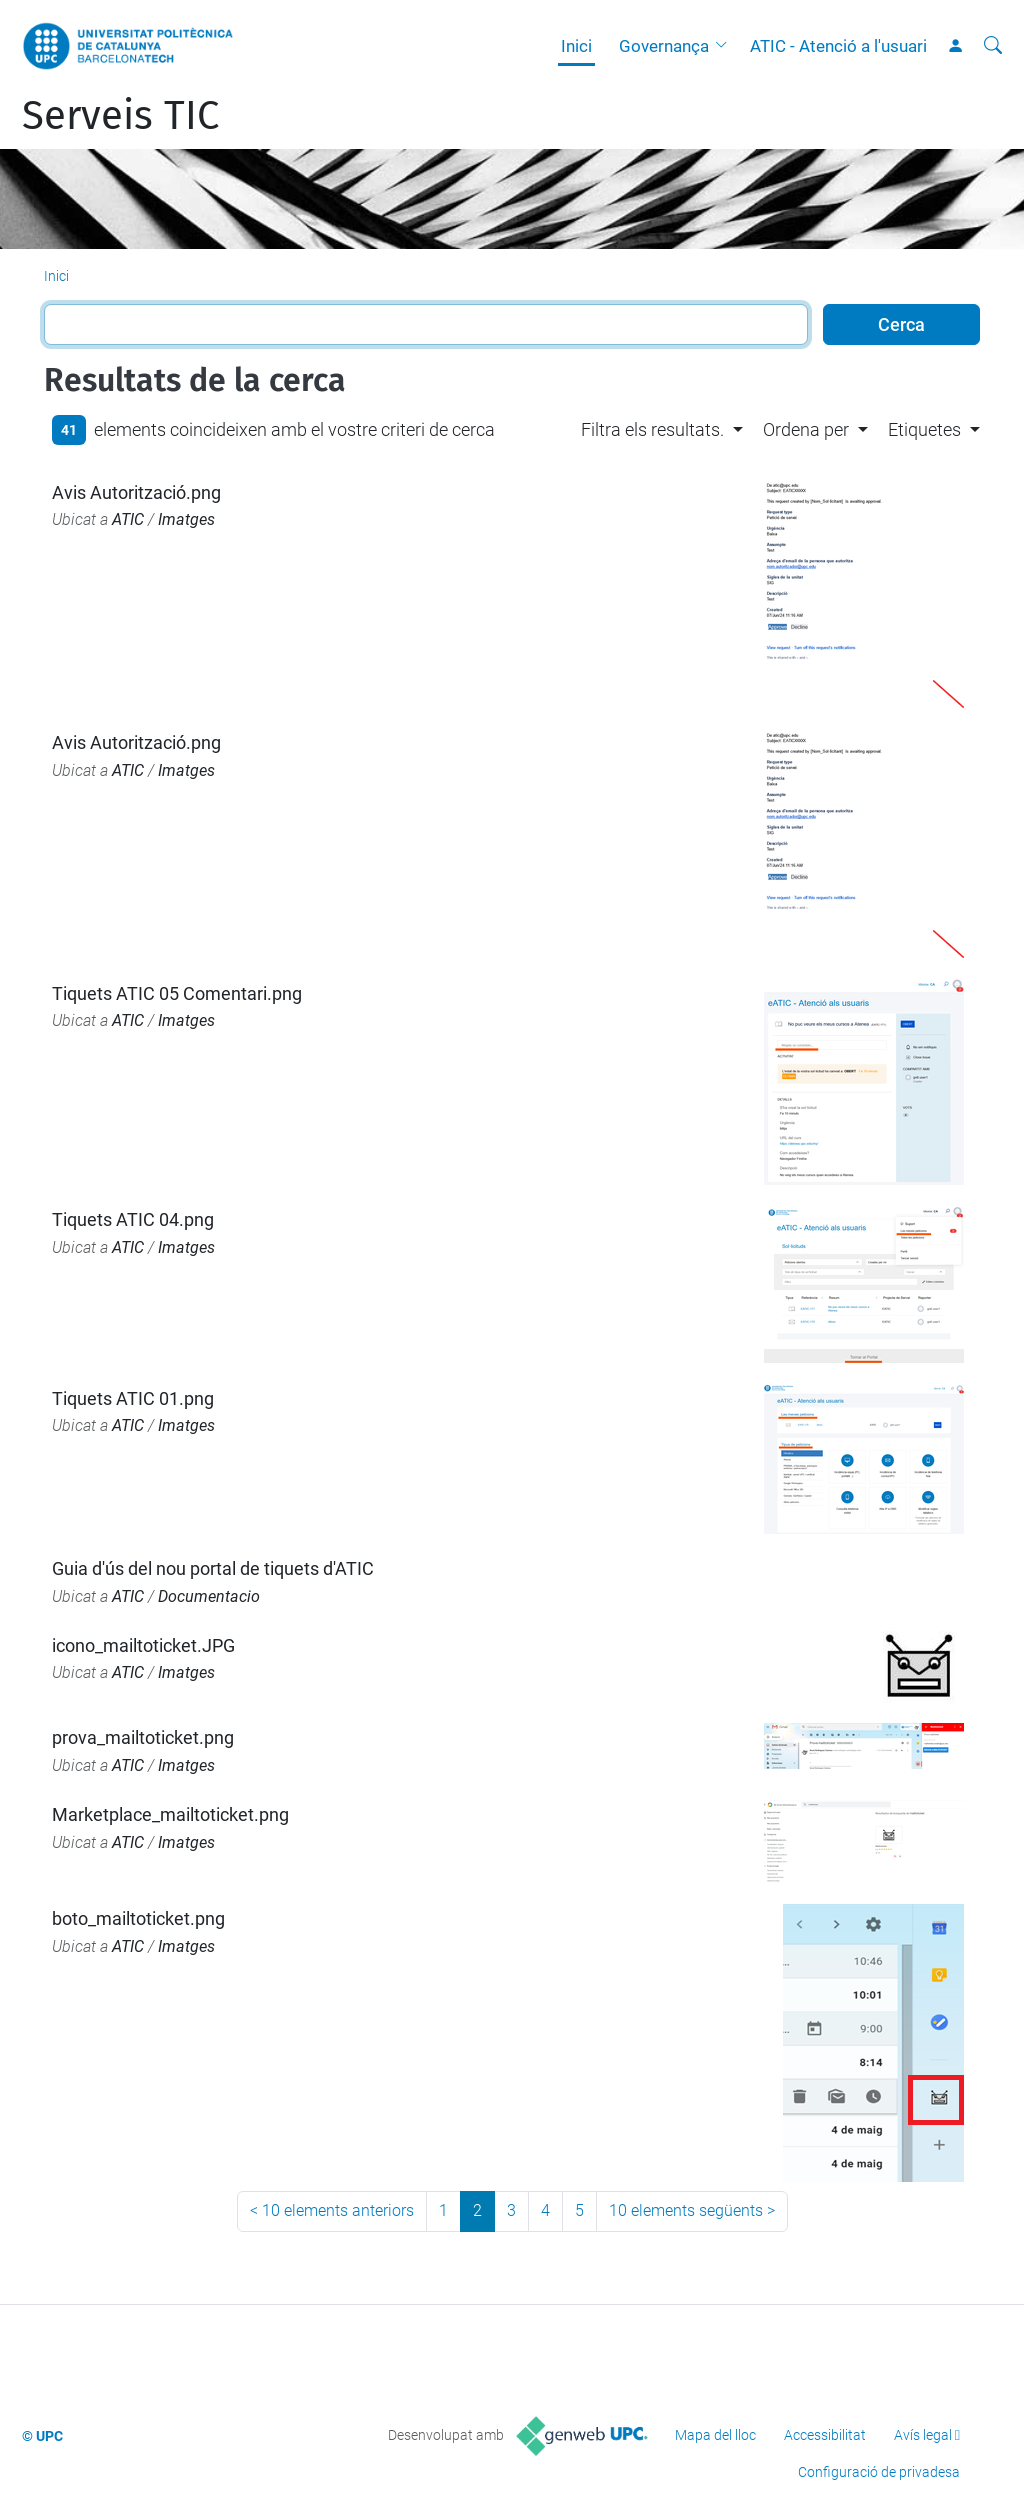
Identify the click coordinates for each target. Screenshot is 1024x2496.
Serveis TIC (120, 116)
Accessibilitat (825, 2435)
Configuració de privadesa (879, 2472)
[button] (726, 46)
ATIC (128, 519)
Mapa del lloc (715, 2435)
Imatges (186, 519)
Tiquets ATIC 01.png (133, 1398)
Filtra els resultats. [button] (652, 429)
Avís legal (923, 2435)
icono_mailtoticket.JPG (143, 1645)
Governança (664, 46)
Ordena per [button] (806, 429)
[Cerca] (993, 46)
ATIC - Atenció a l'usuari (838, 46)
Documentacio (209, 1596)
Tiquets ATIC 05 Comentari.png (177, 993)
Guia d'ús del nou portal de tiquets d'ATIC (213, 1568)
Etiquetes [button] (924, 429)
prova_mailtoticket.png (143, 1737)
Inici (576, 46)
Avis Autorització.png (136, 492)
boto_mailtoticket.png (138, 1918)
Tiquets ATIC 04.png (133, 1219)
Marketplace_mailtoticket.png (170, 1814)
